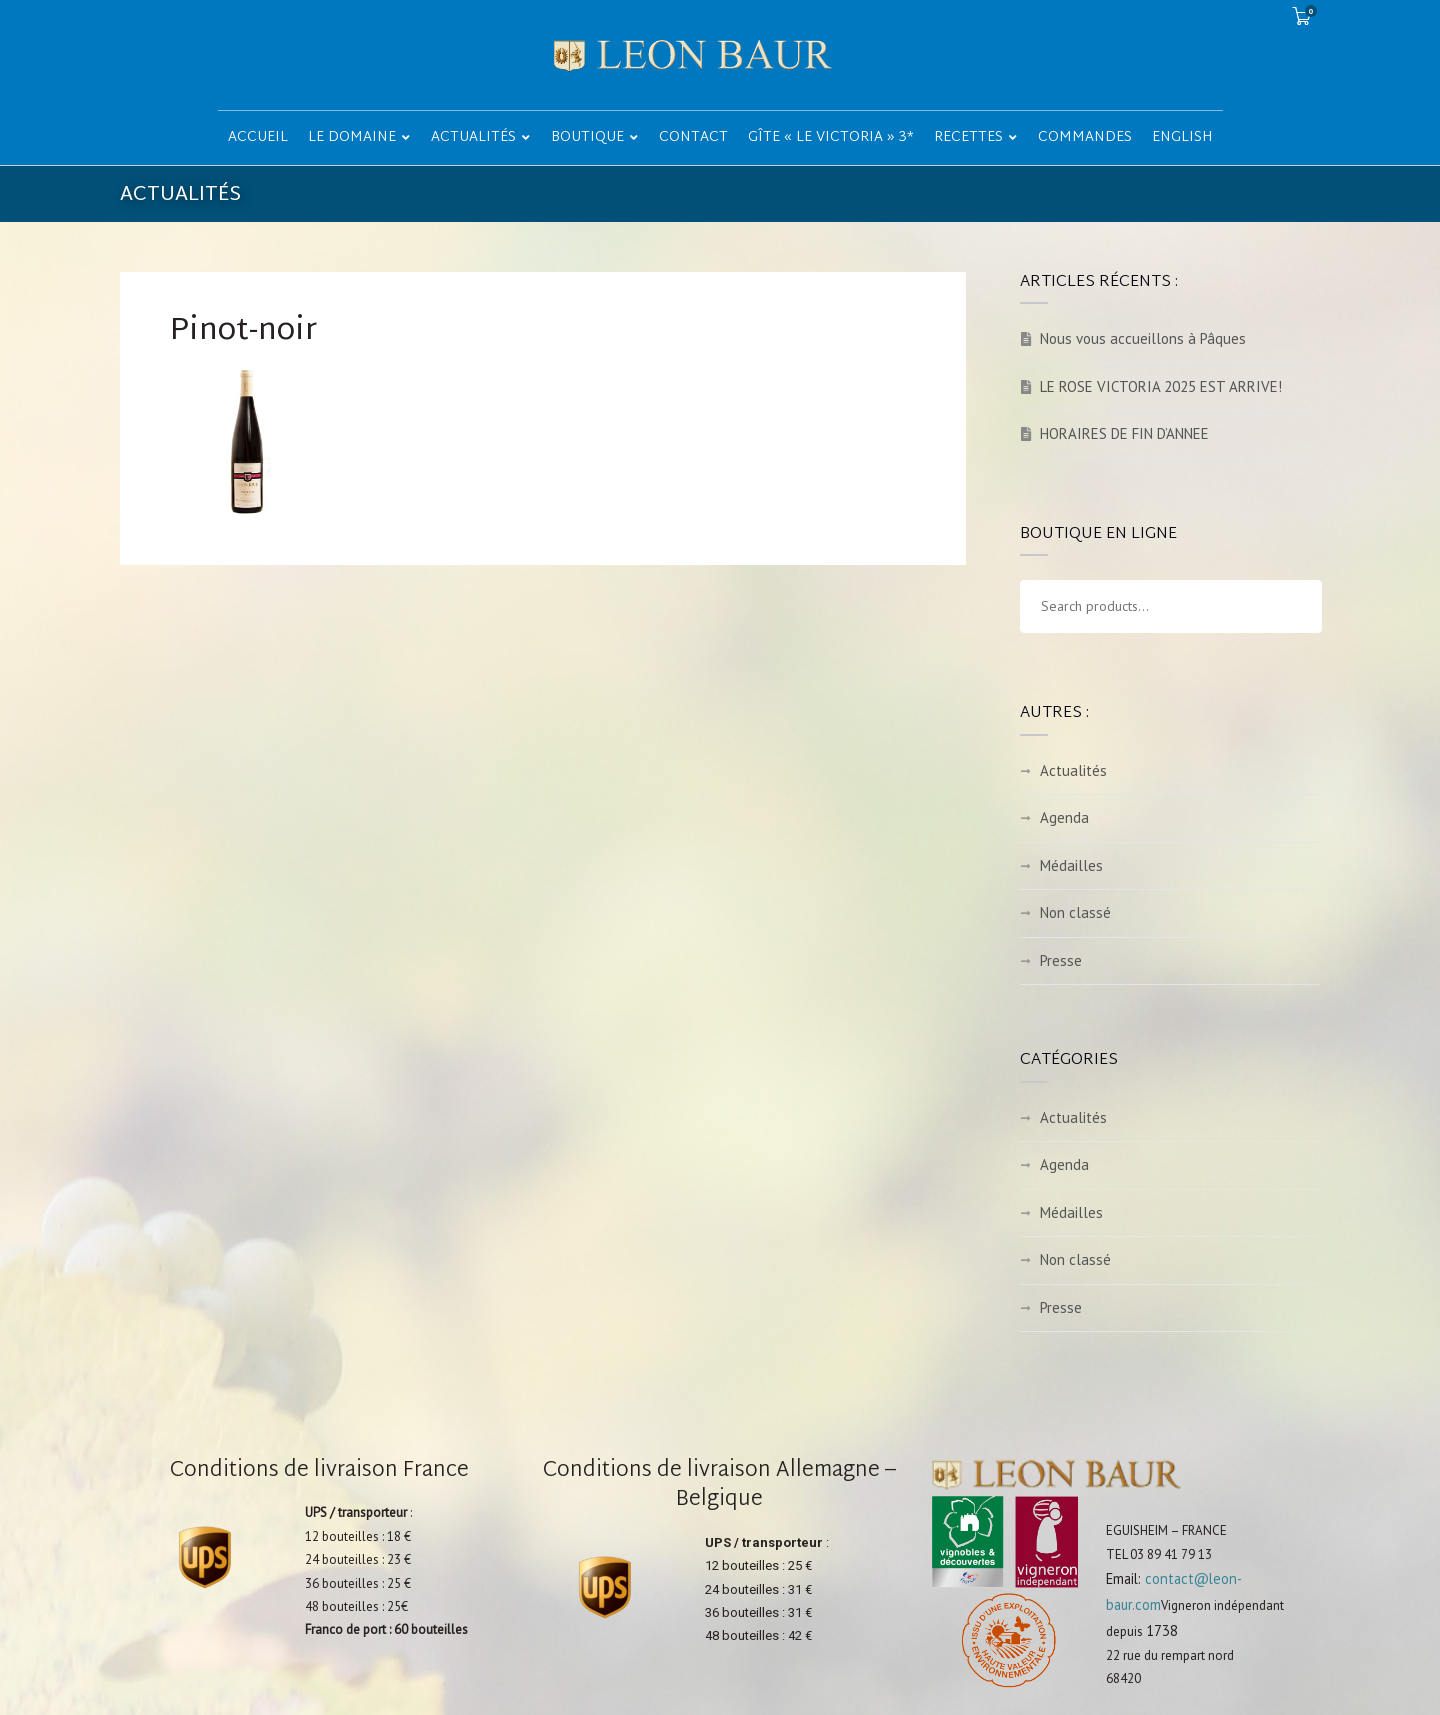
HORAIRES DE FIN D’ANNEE (1124, 433)
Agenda (1064, 817)
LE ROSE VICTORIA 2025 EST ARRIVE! (1161, 386)
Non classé (1075, 912)
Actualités (1073, 770)
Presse (1061, 960)
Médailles (1071, 865)
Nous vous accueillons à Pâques (1143, 338)
